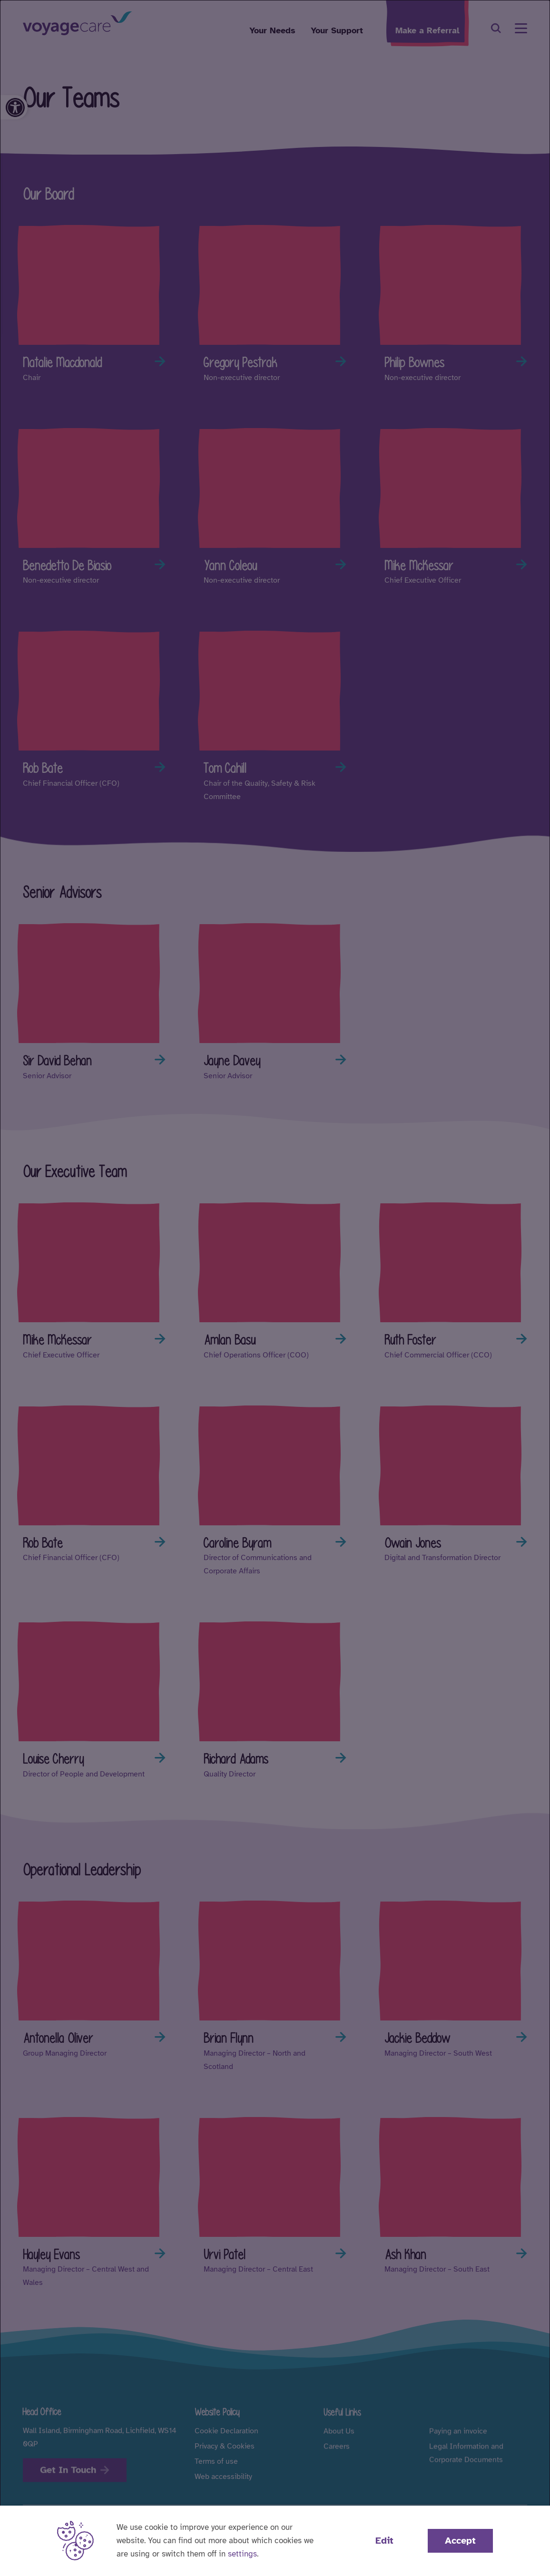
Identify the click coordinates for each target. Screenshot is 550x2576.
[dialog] (275, 1288)
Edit (384, 2541)
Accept (460, 2541)
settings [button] (242, 2554)
